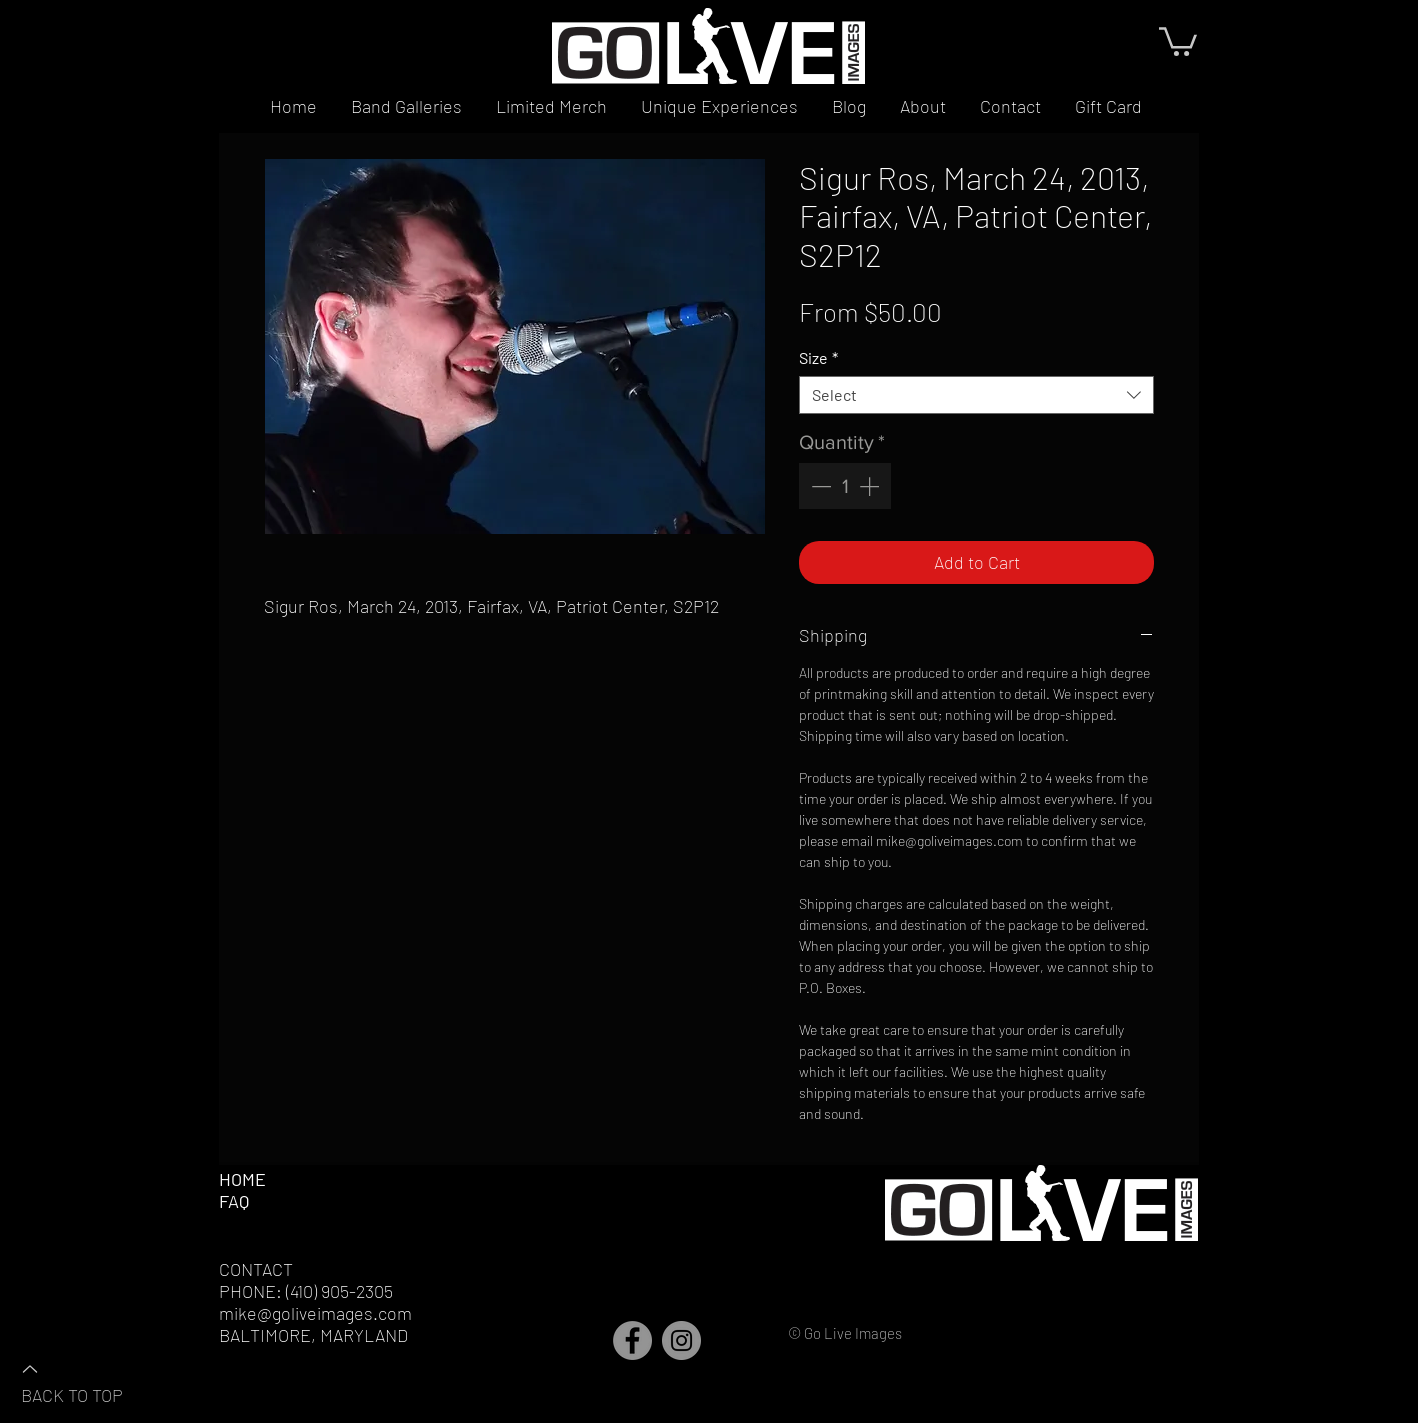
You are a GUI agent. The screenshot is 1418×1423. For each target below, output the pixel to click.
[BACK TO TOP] (91, 1381)
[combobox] (976, 395)
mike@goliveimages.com (315, 1313)
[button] (1178, 40)
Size (818, 357)
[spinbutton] (845, 486)
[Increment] (871, 486)
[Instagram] (681, 1340)
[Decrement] (819, 486)
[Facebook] (632, 1340)
